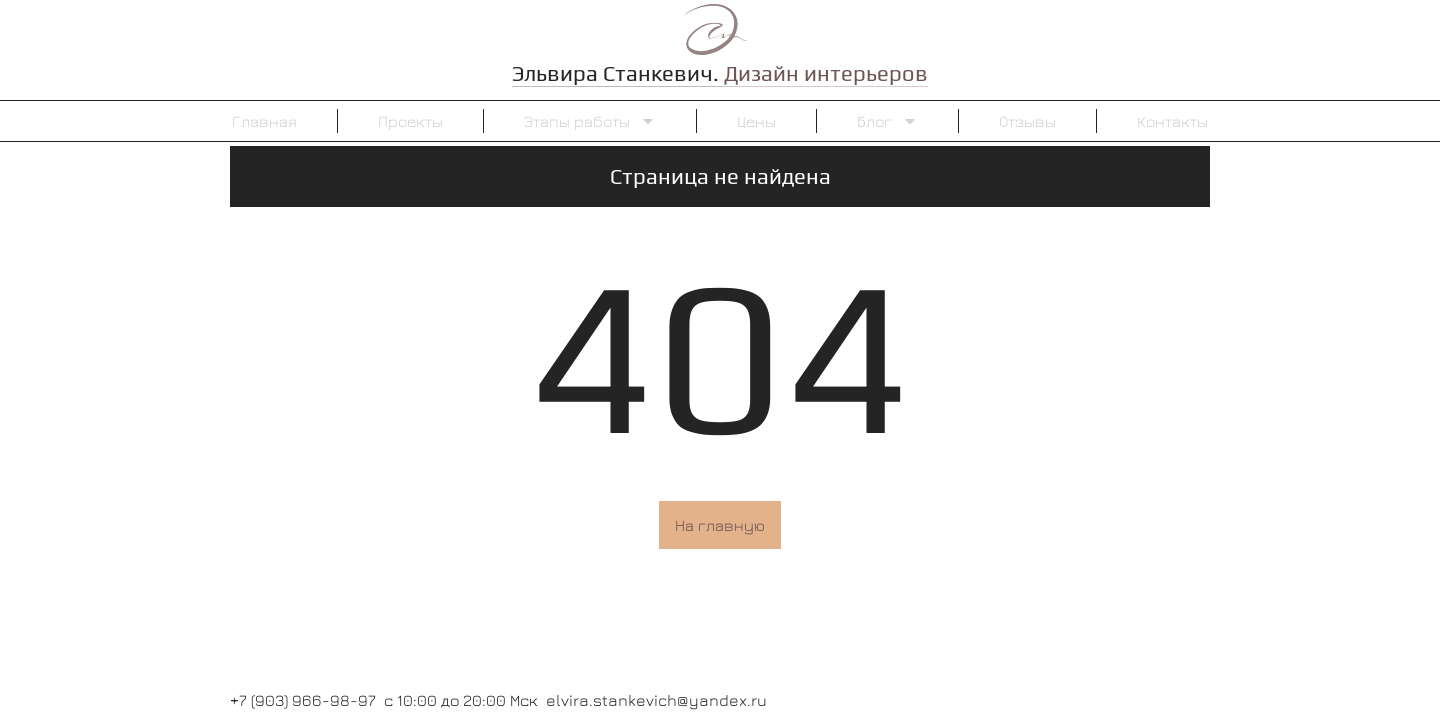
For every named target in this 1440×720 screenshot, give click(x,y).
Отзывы (1027, 121)
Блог (887, 121)
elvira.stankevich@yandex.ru (656, 700)
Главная (264, 121)
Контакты (1172, 121)
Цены (756, 121)
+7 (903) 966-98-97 (303, 700)
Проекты (410, 121)
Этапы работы (590, 121)
